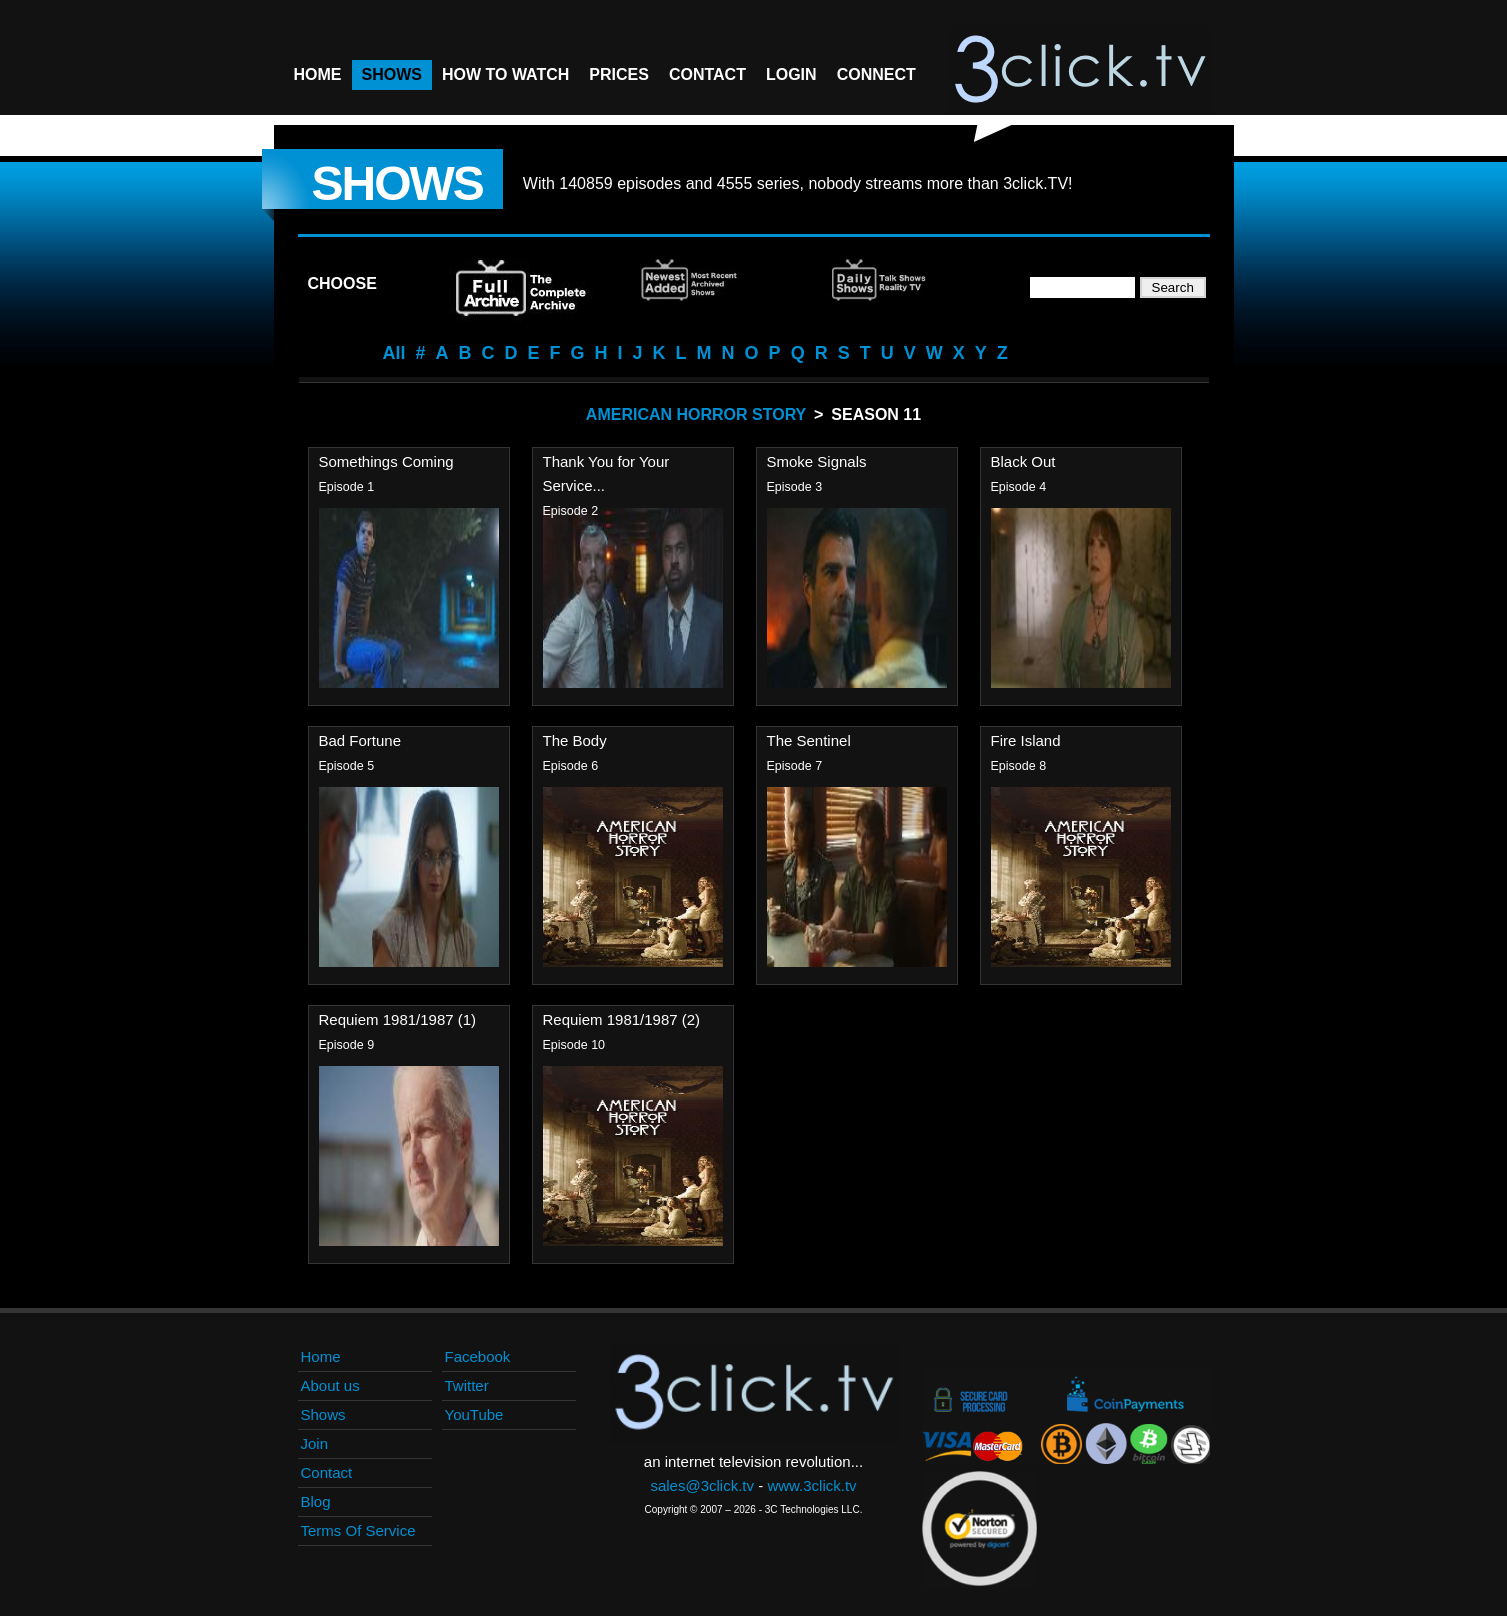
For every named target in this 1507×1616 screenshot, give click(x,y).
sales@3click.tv (702, 1485)
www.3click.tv (811, 1485)
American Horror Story (696, 414)
